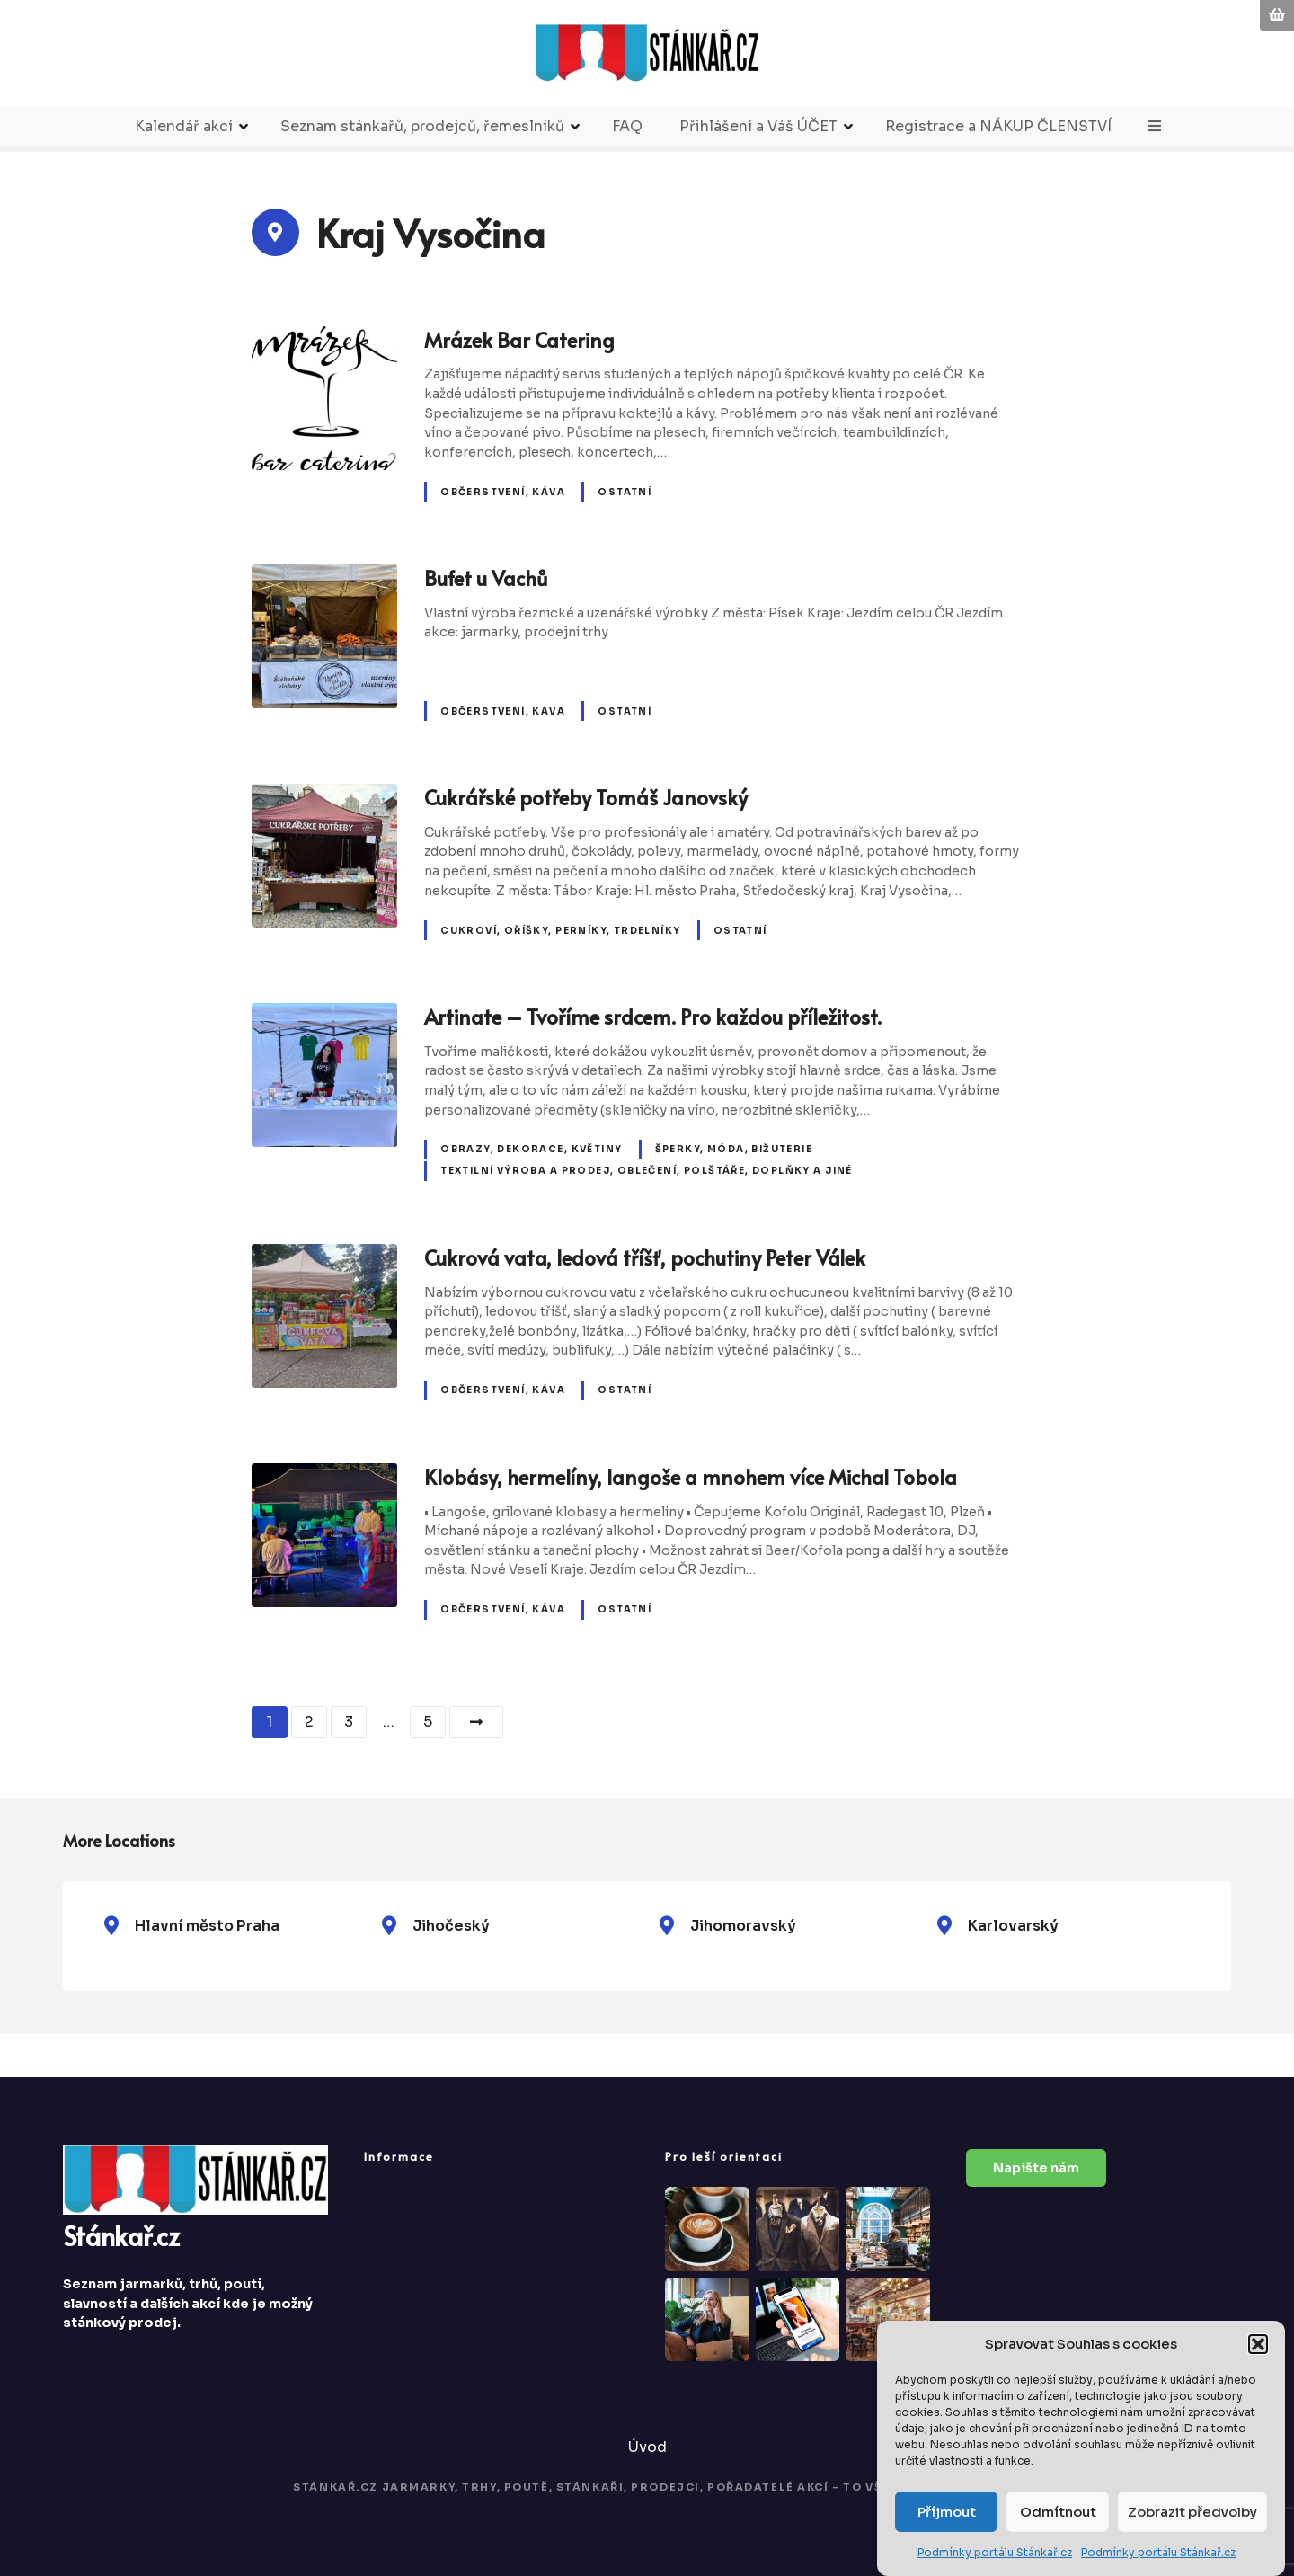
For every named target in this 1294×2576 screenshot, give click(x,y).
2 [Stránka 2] (309, 1721)
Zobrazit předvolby (1192, 2512)
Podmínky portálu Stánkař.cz (994, 2554)
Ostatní (624, 492)
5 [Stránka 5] (427, 1721)
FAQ (627, 126)
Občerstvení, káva (502, 492)
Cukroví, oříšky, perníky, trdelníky (560, 931)
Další (476, 1722)
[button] (1258, 2346)
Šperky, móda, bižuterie (733, 1149)
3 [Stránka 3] (348, 1721)
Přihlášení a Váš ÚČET (758, 126)
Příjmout (946, 2512)
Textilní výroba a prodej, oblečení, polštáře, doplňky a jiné (646, 1171)
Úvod (647, 2447)
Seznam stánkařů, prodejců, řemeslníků (422, 126)
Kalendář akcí (184, 126)
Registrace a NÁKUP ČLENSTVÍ (998, 126)
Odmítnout (1058, 2512)
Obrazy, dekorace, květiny (531, 1149)
